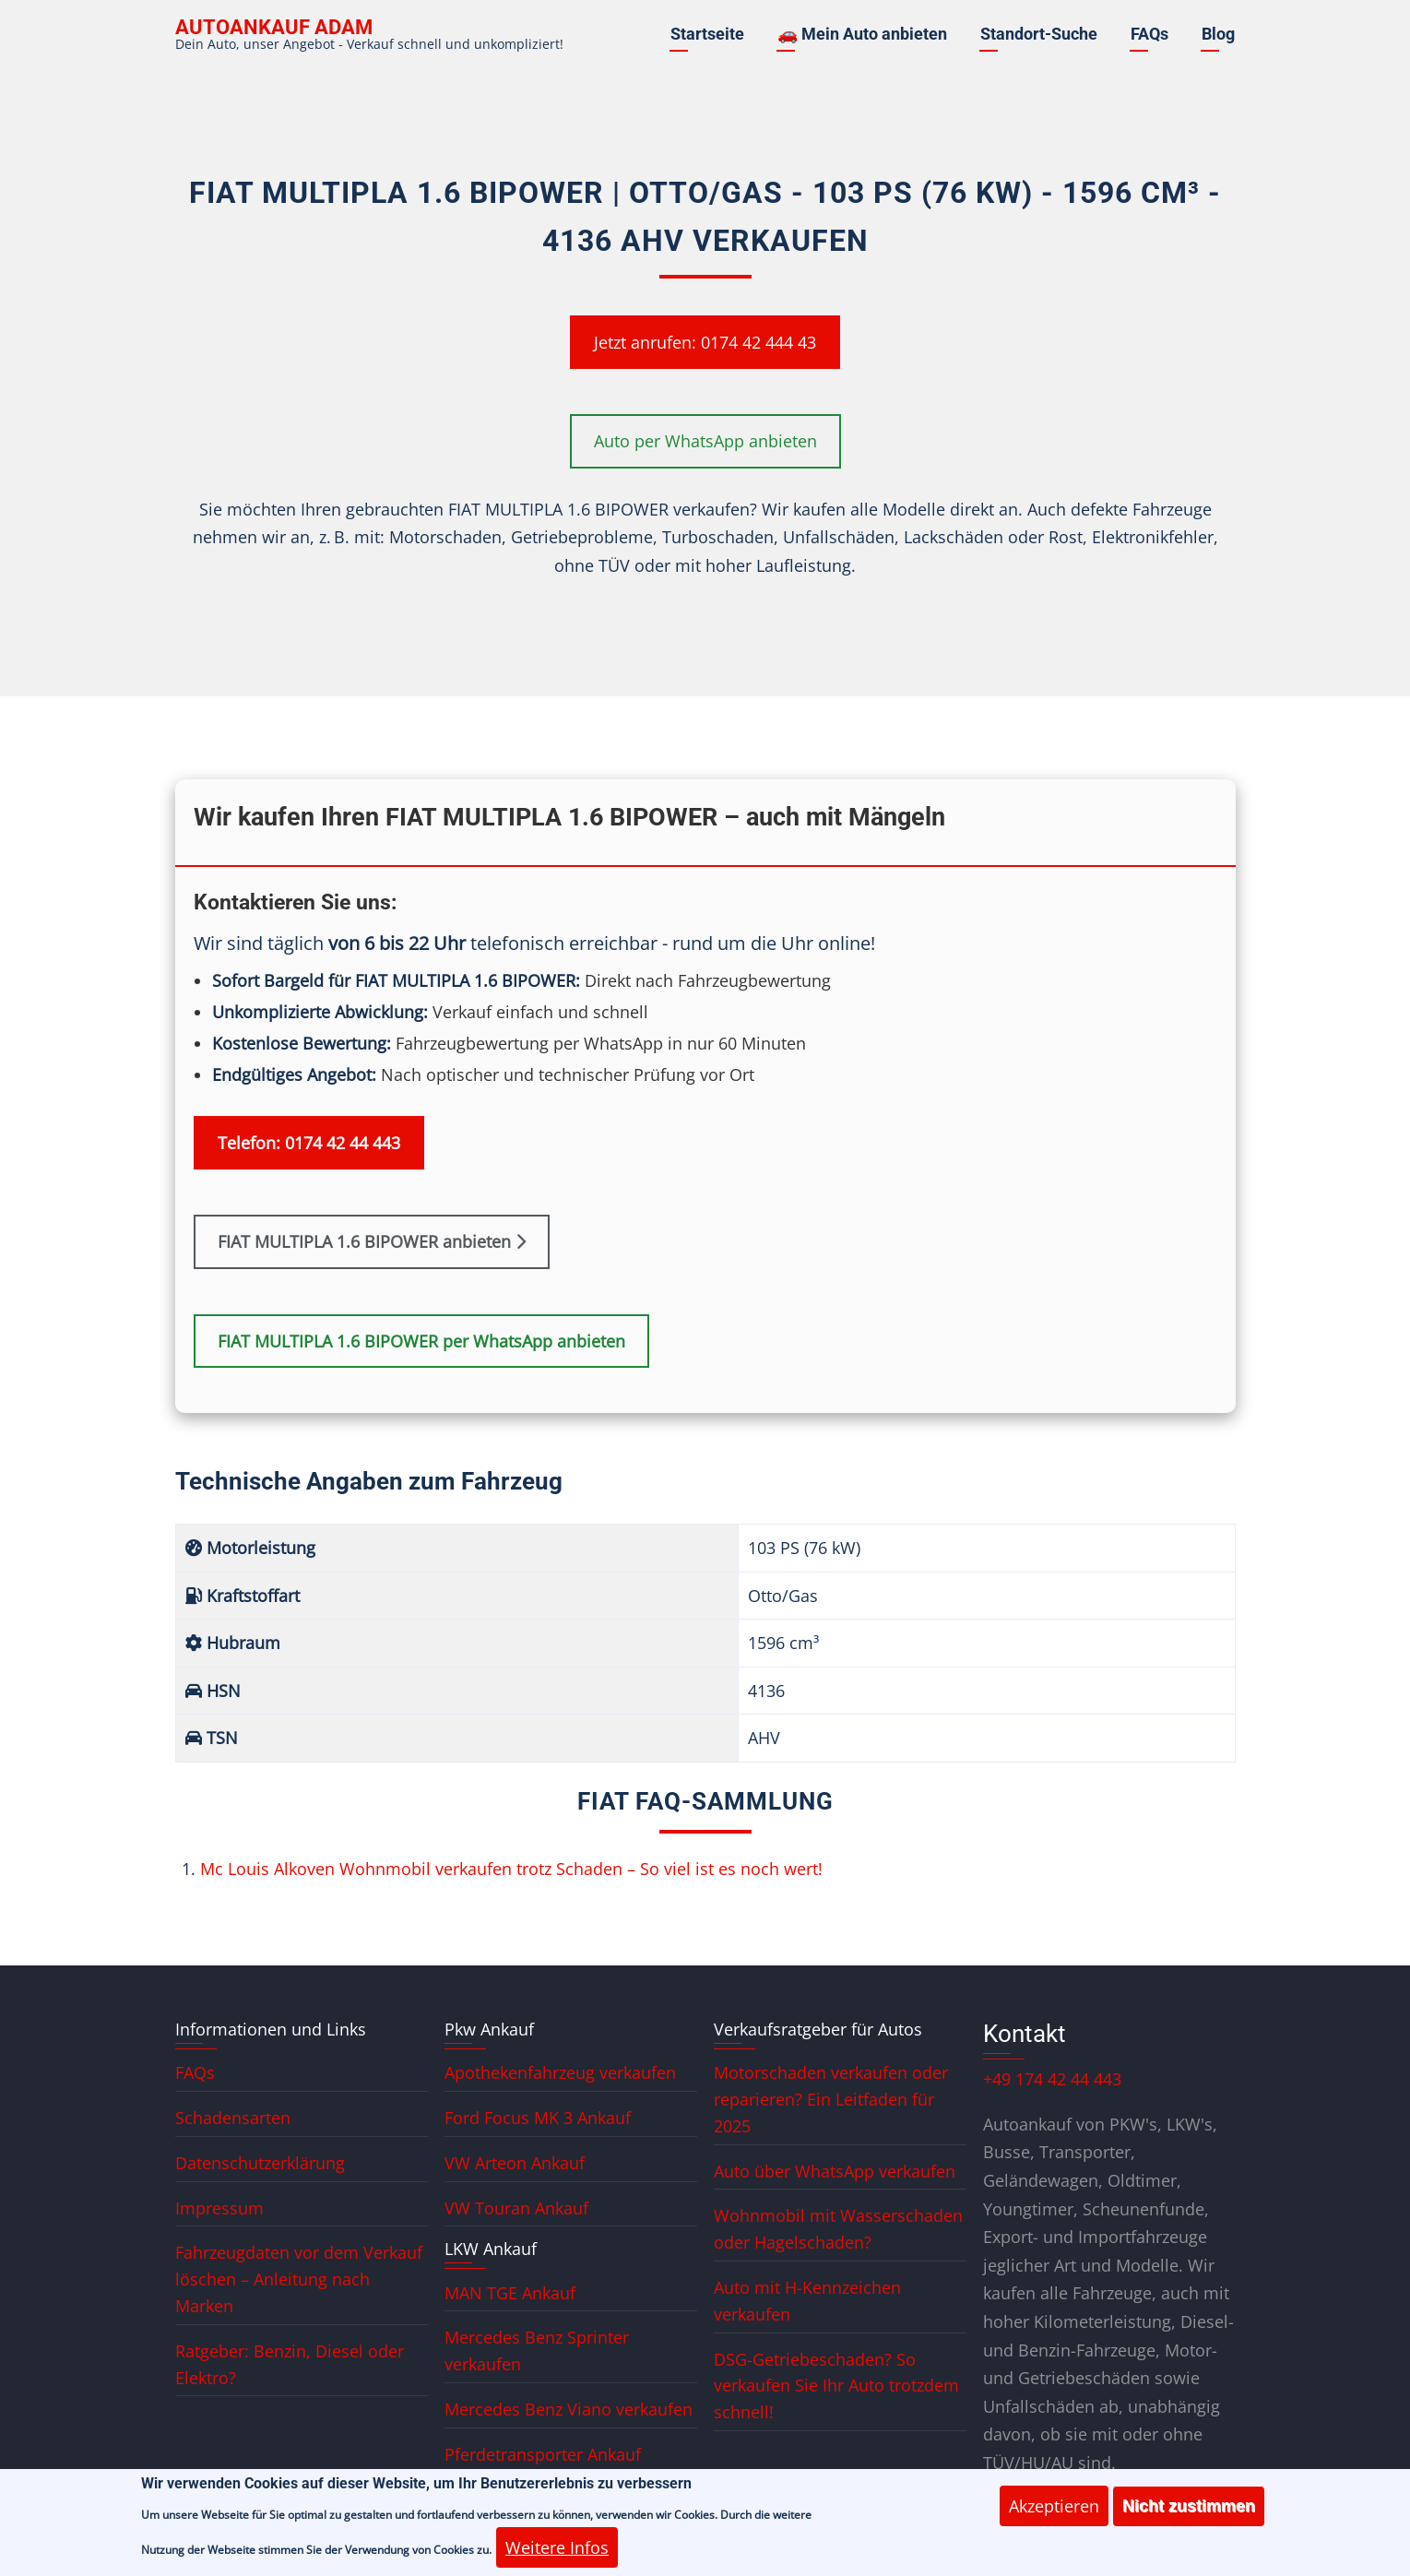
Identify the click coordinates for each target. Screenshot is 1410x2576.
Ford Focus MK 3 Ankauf (537, 2118)
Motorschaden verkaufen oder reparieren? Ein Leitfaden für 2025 (831, 2099)
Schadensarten (232, 2118)
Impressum (219, 2208)
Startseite (707, 33)
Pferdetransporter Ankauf (542, 2454)
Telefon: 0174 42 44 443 (309, 1143)
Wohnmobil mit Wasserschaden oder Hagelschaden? (838, 2228)
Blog (1218, 33)
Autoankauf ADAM (274, 27)
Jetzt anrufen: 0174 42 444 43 (705, 342)
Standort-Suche (1038, 33)
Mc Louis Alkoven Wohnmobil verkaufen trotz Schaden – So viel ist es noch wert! (511, 1869)
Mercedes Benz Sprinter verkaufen (536, 2350)
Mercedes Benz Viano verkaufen (568, 2409)
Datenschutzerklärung (260, 2163)
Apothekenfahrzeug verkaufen (560, 2072)
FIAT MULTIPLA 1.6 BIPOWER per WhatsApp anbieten (421, 1341)
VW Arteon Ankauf (514, 2163)
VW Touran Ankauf (516, 2208)
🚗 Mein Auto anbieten (862, 33)
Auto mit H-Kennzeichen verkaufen (807, 2300)
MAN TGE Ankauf (509, 2293)
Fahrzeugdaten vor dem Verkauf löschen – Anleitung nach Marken (298, 2279)
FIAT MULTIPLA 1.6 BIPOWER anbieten (372, 1241)
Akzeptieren (1054, 2515)
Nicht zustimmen (1188, 2515)
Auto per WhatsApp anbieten (705, 441)
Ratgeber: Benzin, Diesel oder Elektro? (289, 2364)
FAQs (1149, 33)
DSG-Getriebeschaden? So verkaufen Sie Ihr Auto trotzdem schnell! (836, 2386)
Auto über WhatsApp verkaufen (834, 2171)
